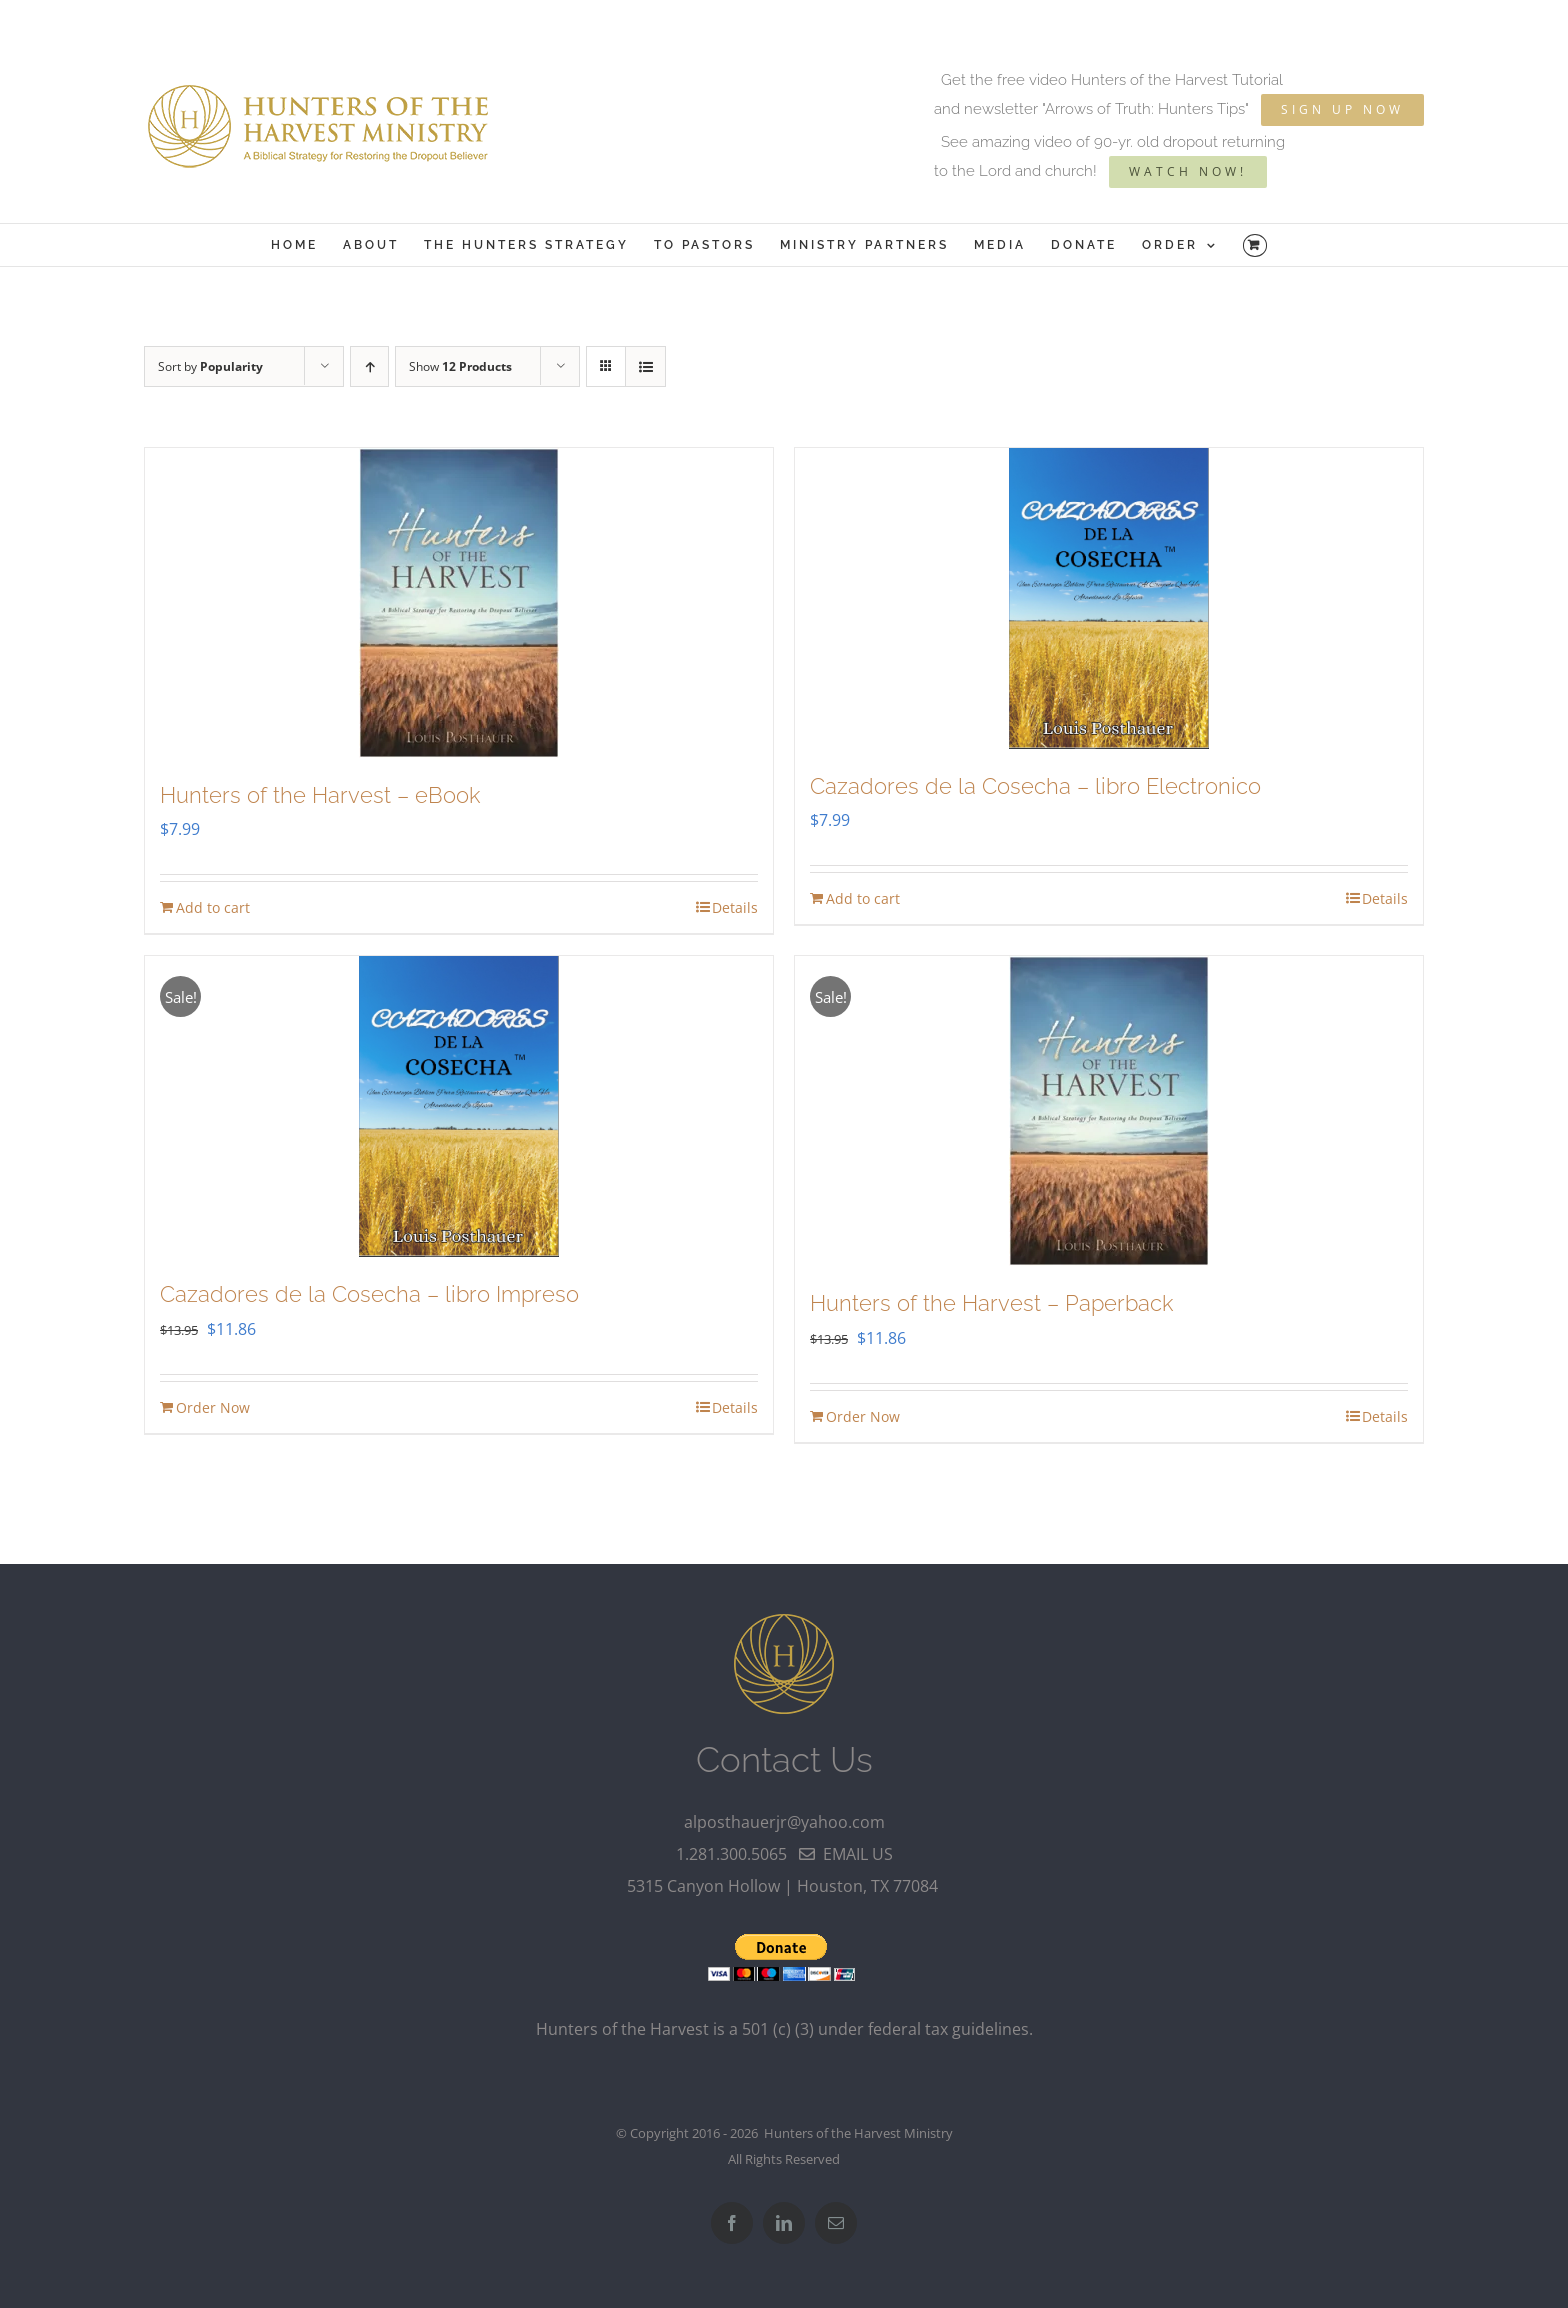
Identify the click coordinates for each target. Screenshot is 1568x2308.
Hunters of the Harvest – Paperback (991, 1303)
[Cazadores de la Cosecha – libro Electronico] (1109, 598)
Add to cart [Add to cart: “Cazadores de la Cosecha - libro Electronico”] (863, 898)
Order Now (213, 1407)
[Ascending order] (369, 366)
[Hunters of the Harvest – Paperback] (1109, 1111)
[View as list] (645, 366)
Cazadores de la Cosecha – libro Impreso (369, 1294)
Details (735, 907)
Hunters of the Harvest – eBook (320, 795)
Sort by (210, 366)
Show (460, 366)
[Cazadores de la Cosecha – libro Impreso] (459, 1106)
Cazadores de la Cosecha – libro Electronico (1035, 786)
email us (846, 1854)
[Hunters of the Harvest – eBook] (459, 603)
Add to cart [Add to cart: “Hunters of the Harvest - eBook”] (213, 907)
